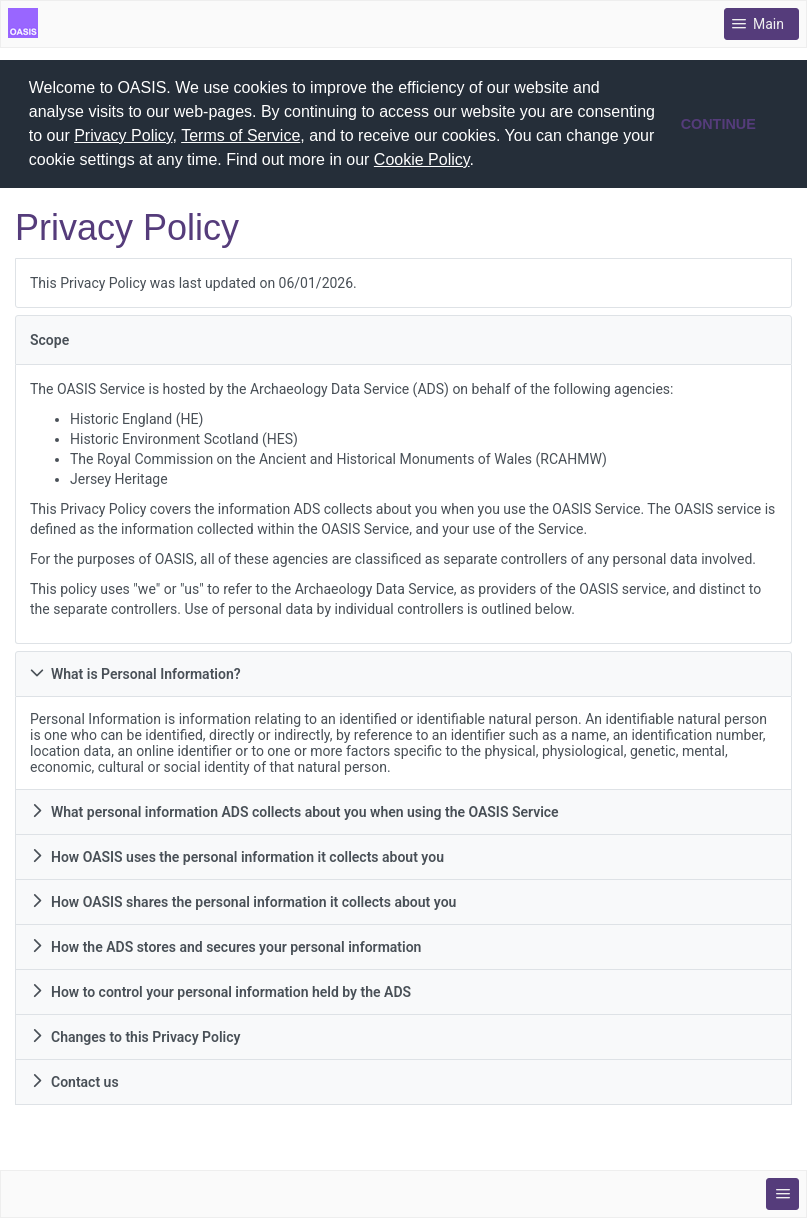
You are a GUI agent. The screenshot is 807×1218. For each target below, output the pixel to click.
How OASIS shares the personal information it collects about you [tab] (243, 901)
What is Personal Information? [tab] (135, 673)
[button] (482, 162)
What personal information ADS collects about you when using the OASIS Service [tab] (294, 811)
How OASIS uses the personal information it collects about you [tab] (237, 856)
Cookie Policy (422, 159)
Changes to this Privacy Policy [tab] (135, 1036)
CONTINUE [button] (718, 124)
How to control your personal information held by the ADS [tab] (220, 991)
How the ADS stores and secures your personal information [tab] (225, 946)
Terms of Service (240, 135)
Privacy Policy (123, 135)
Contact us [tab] (74, 1081)
